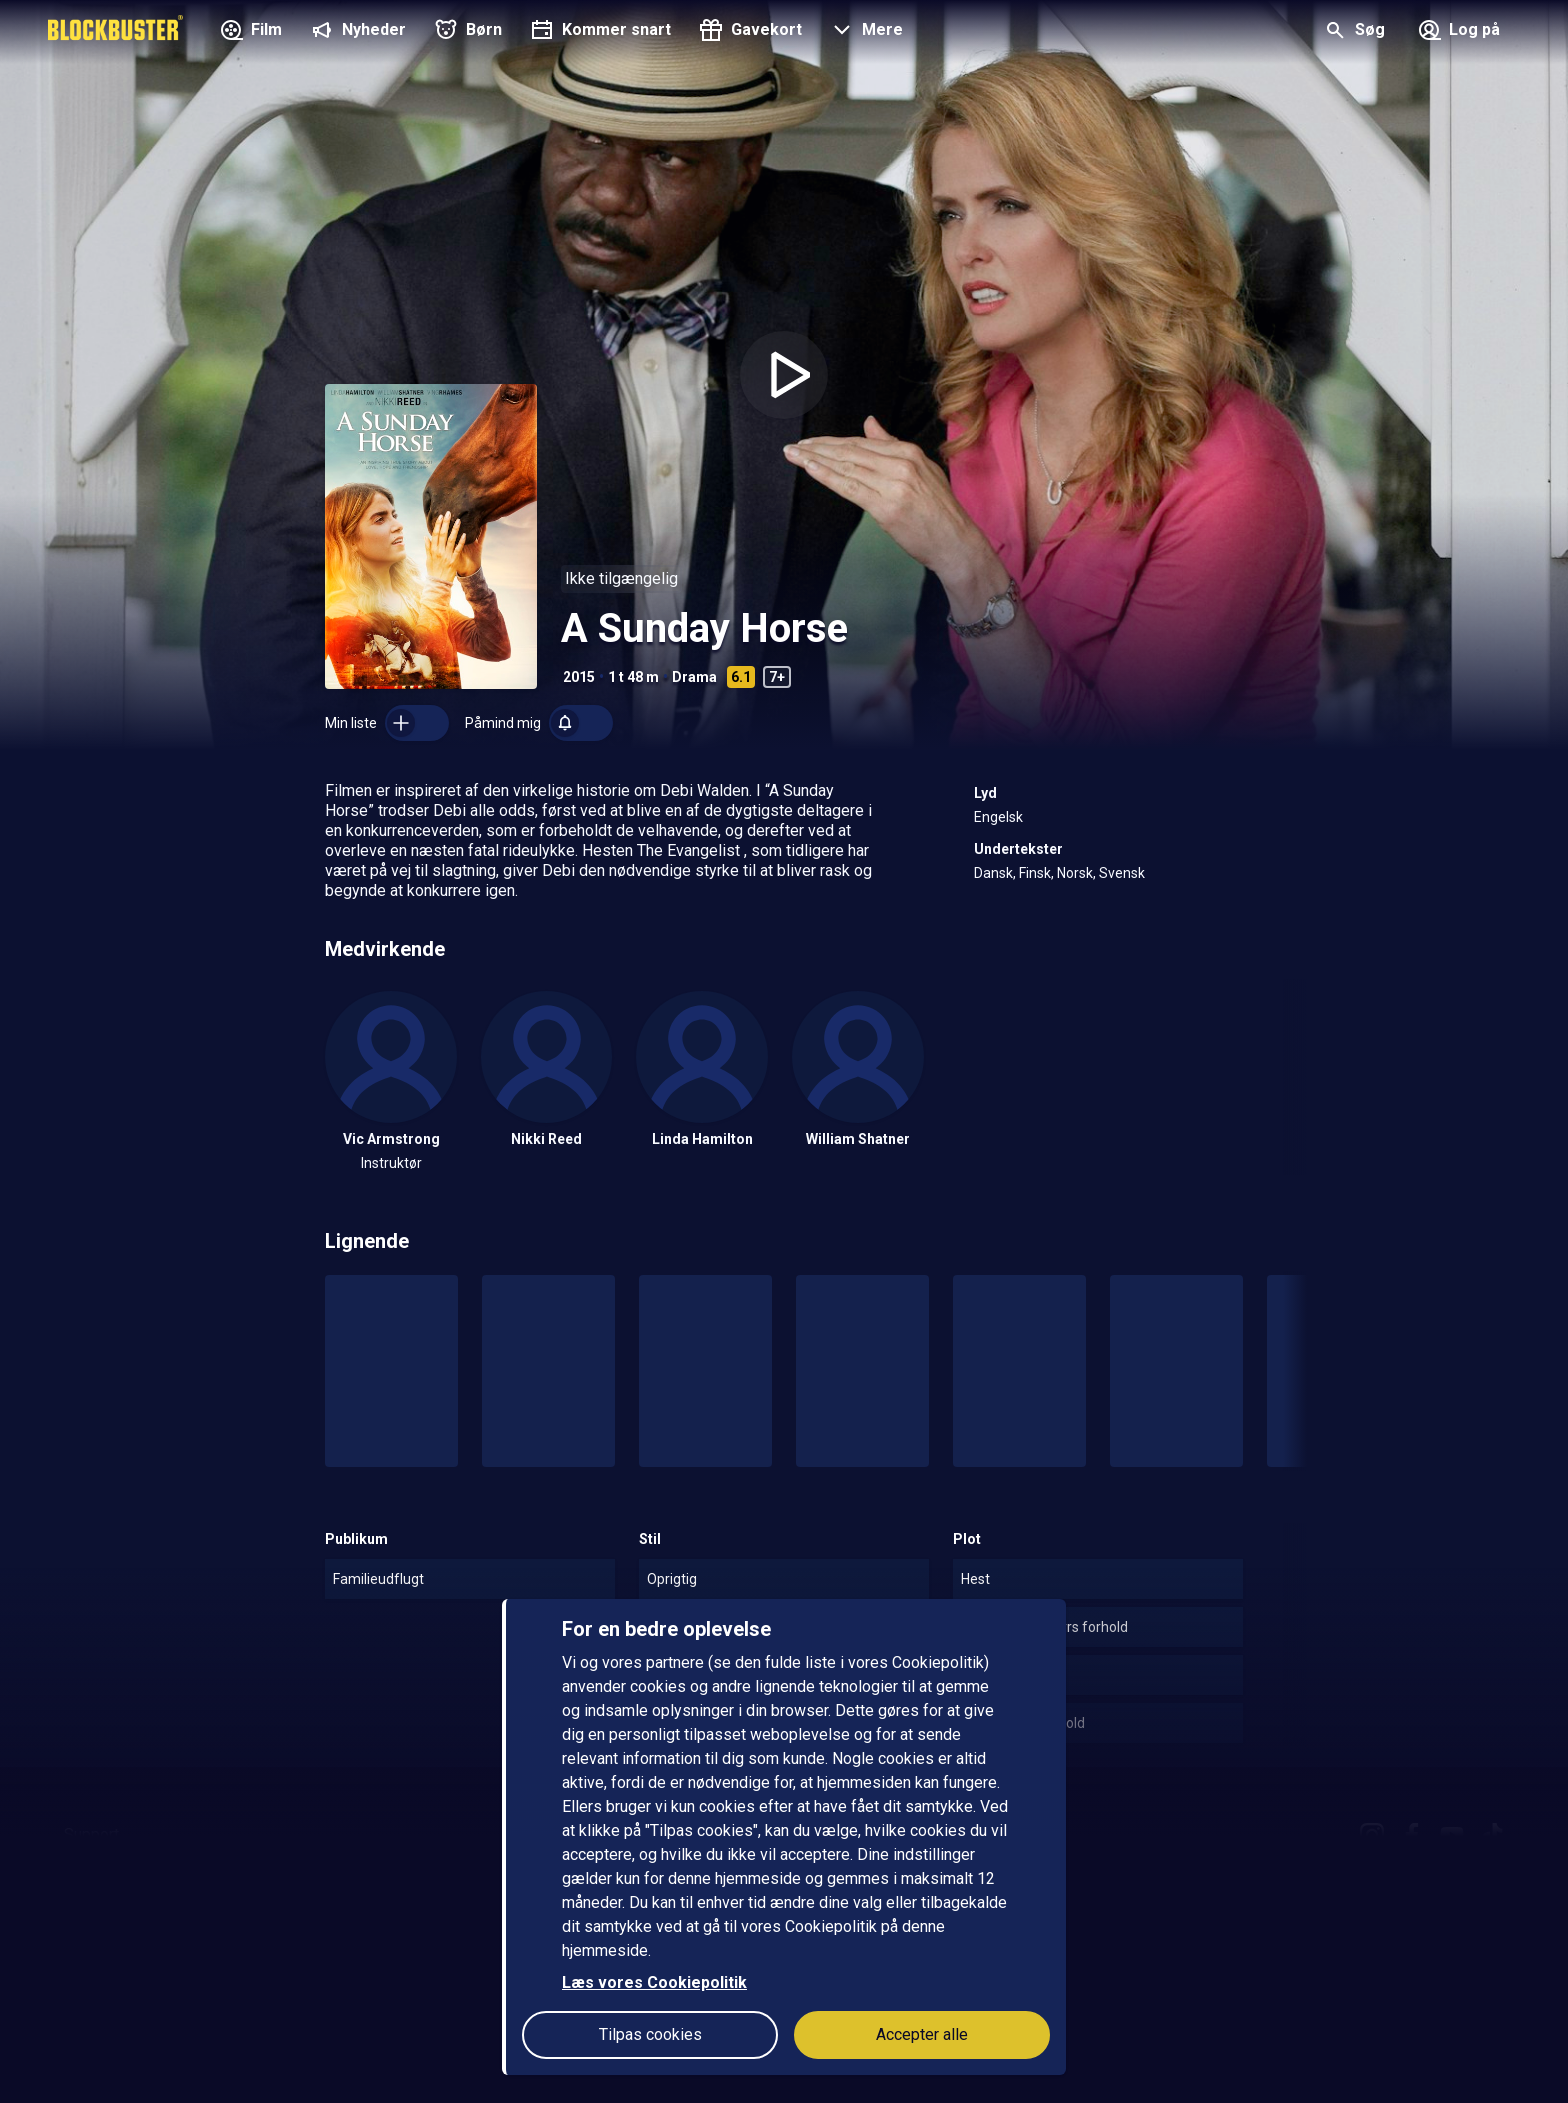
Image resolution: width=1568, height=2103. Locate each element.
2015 (579, 677)
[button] (864, 32)
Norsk (1075, 873)
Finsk (1035, 873)
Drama (694, 677)
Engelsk (998, 817)
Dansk (993, 873)
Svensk (1122, 873)
